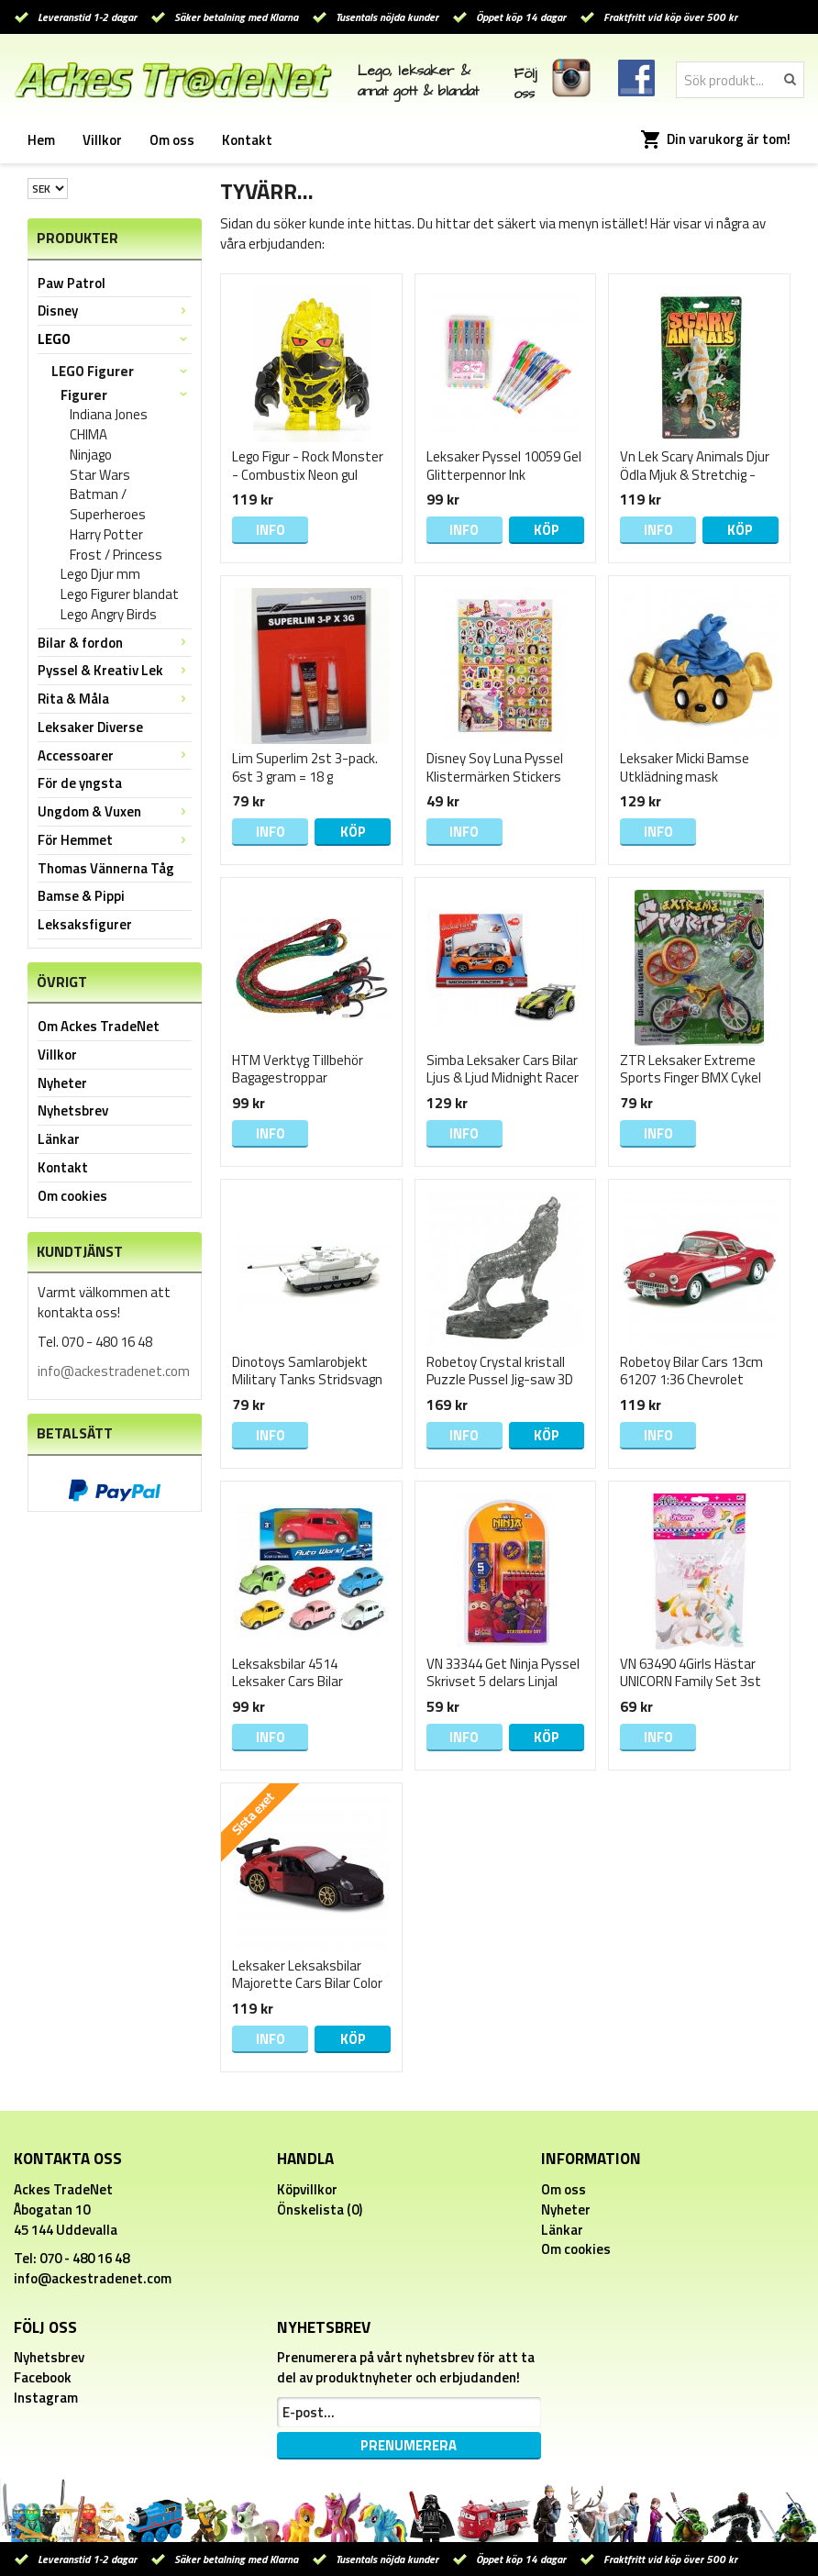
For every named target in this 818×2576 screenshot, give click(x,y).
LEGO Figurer (121, 371)
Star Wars (100, 475)
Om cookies (72, 1195)
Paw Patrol (71, 283)
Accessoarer (115, 755)
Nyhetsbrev (73, 1110)
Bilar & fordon (115, 642)
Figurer (126, 395)
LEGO (115, 339)
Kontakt (247, 139)
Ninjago (91, 455)
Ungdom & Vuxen (115, 811)
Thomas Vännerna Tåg (106, 868)
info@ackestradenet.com (114, 1371)
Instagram (46, 2397)
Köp (546, 529)
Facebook (43, 2377)
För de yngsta (80, 783)
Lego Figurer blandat (120, 594)
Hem (41, 139)
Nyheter (62, 1083)
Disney (115, 310)
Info (270, 529)
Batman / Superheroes (108, 504)
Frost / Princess (116, 555)
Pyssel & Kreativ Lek (115, 670)
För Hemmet (115, 839)
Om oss (171, 139)
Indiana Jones (109, 415)
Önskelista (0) (319, 2209)
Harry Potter (106, 535)
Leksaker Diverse (90, 727)
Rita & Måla (115, 698)
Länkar (59, 1138)
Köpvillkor (307, 2189)
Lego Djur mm (100, 574)
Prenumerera (408, 2445)
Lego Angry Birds (109, 615)
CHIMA (88, 435)
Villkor (102, 139)
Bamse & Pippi (81, 895)
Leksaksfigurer (85, 924)
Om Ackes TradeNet (99, 1026)
